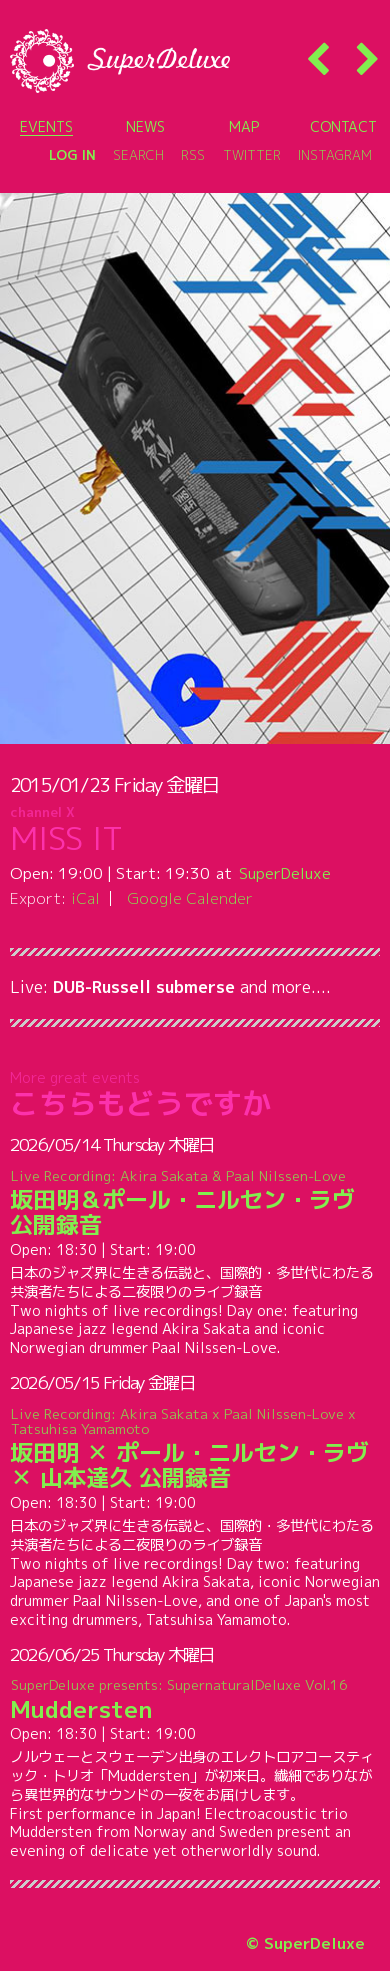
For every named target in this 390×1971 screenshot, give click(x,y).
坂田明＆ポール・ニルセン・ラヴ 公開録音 (195, 1203)
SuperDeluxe (285, 873)
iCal (85, 898)
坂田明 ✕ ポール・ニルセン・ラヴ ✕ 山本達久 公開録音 (195, 1448)
